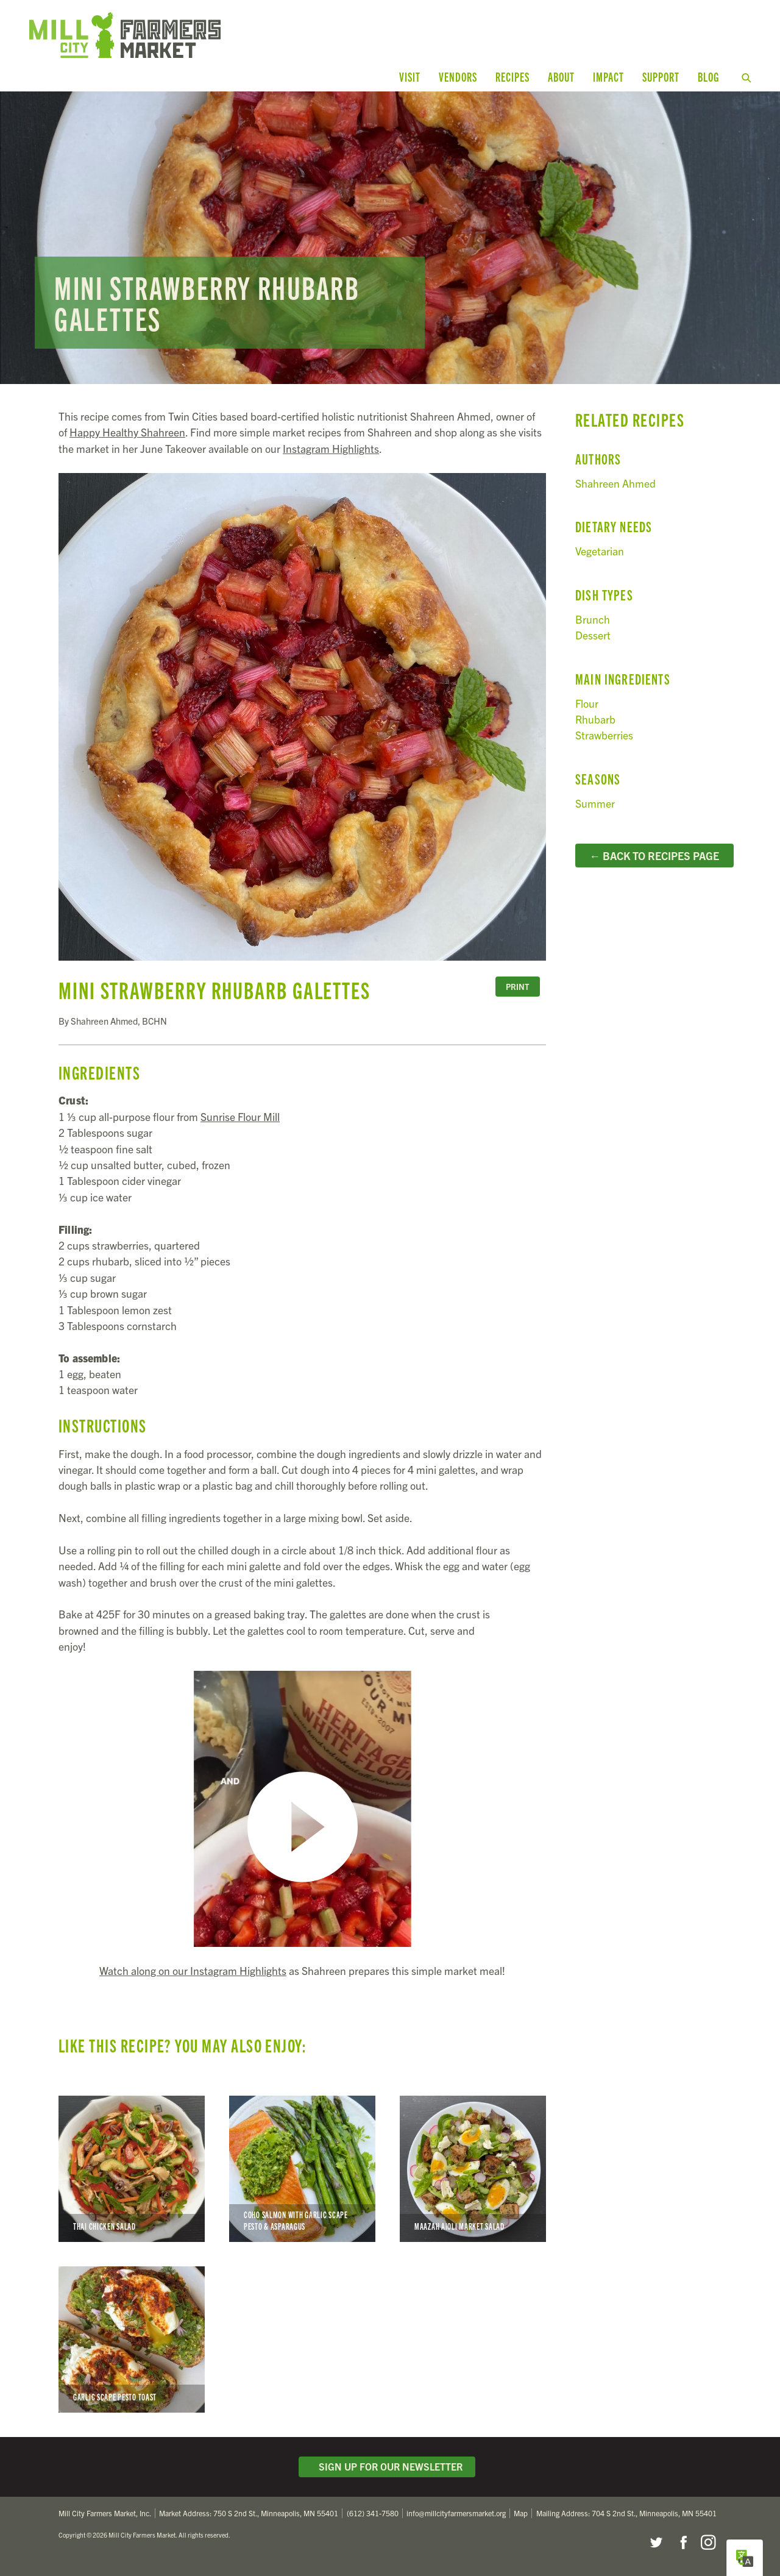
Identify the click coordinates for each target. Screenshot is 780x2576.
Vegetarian (599, 551)
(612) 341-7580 (373, 2512)
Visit (409, 76)
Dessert (593, 635)
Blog (708, 76)
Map (521, 2512)
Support (660, 76)
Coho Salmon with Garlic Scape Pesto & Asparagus (302, 2169)
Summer (595, 803)
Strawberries (604, 735)
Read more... (390, 237)
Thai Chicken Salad (131, 2169)
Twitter (655, 2542)
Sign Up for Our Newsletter (387, 2466)
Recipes (512, 76)
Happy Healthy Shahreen (127, 432)
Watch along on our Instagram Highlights (192, 1970)
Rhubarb (595, 719)
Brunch (592, 619)
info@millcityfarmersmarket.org (456, 2512)
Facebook (682, 2542)
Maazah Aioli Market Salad (473, 2169)
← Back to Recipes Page (654, 855)
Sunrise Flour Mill (240, 1116)
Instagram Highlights (331, 448)
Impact (608, 76)
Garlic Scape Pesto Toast (131, 2339)
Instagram (708, 2542)
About (561, 76)
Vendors (458, 76)
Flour (586, 703)
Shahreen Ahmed (615, 483)
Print (517, 986)
